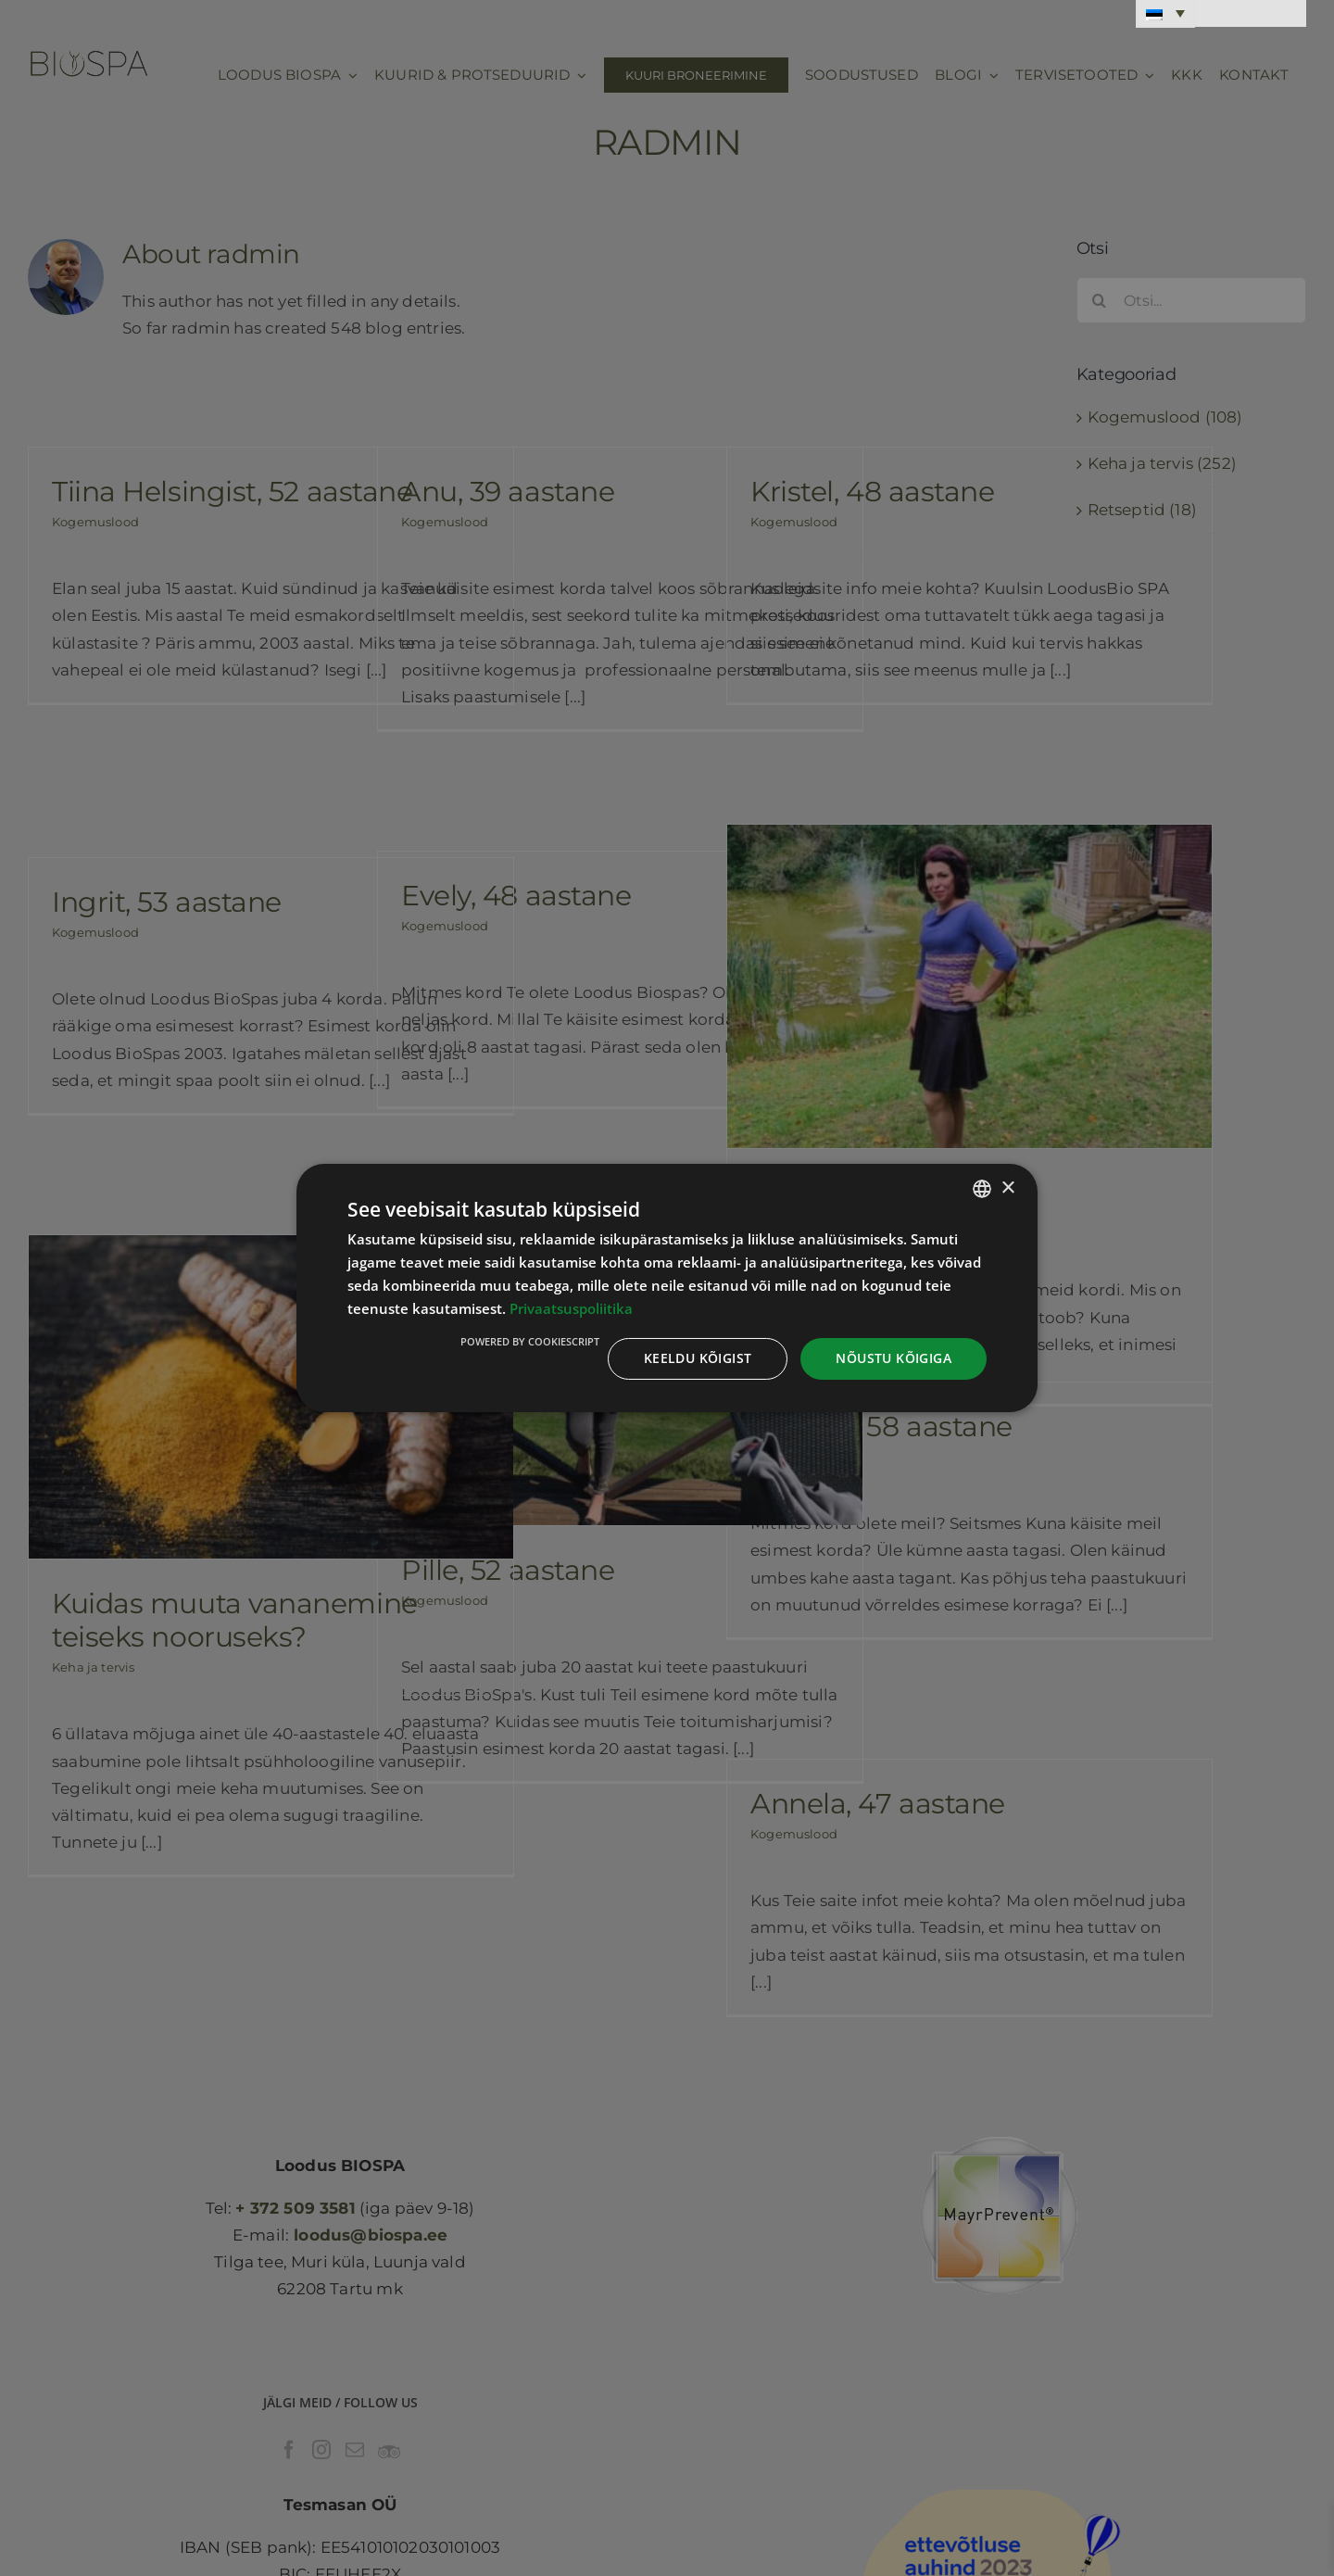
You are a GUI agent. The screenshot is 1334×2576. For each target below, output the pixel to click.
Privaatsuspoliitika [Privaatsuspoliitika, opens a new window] (571, 1308)
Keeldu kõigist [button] (698, 1358)
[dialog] (667, 1288)
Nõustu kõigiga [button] (893, 1358)
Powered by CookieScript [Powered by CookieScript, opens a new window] (529, 1341)
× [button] (1007, 1187)
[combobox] (982, 1189)
